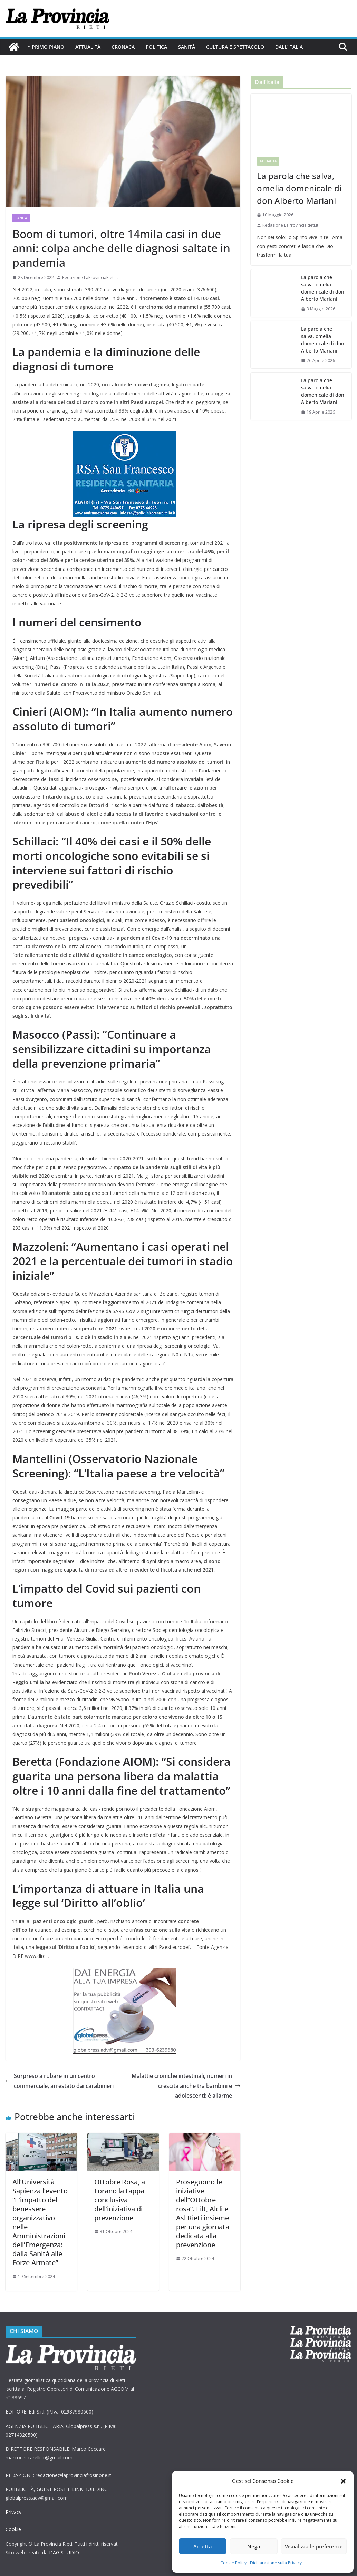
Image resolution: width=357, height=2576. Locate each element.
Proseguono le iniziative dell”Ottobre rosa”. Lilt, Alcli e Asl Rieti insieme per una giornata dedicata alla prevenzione (202, 2213)
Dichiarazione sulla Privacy (276, 2563)
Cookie (13, 2529)
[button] (343, 2481)
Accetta (202, 2546)
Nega (253, 2546)
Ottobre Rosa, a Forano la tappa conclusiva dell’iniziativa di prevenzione (119, 2199)
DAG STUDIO (64, 2552)
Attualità (87, 46)
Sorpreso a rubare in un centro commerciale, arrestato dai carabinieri (60, 2081)
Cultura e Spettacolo (235, 46)
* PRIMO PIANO (46, 46)
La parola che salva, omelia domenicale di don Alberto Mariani (299, 188)
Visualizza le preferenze (314, 2546)
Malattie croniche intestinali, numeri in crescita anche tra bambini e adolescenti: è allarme (186, 2086)
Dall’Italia (289, 46)
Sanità (186, 46)
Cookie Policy (233, 2563)
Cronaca (123, 46)
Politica (156, 46)
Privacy (13, 2512)
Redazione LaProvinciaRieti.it (90, 277)
